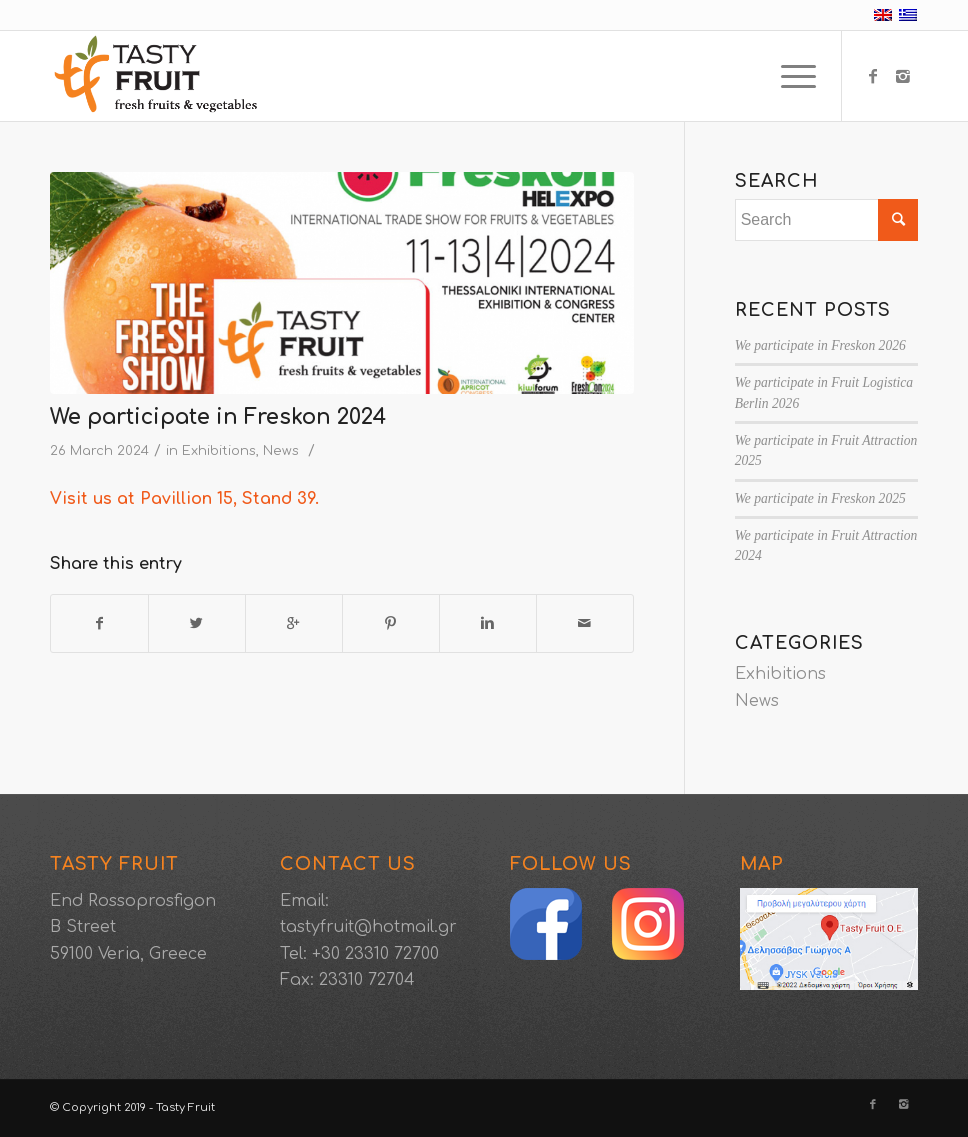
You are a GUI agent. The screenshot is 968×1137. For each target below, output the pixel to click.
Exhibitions (219, 451)
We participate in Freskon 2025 (820, 498)
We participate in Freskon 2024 (218, 417)
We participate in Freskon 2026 (820, 345)
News (281, 451)
